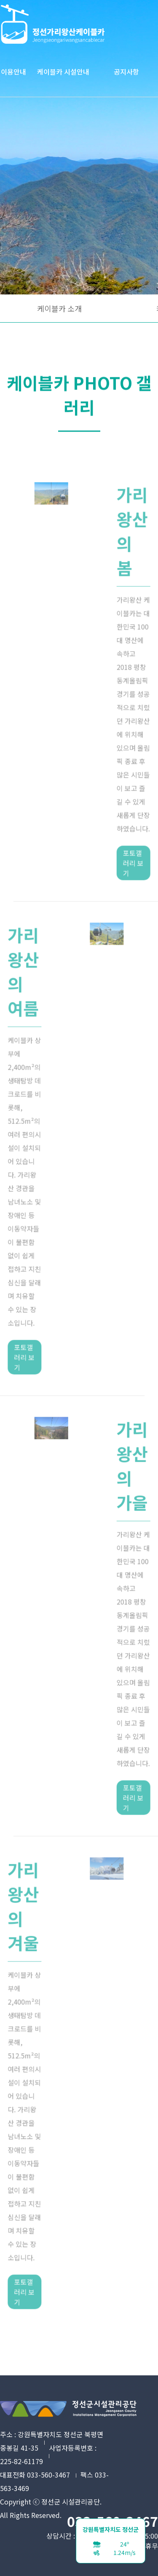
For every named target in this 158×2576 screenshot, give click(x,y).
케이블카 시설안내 (63, 71)
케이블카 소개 (59, 308)
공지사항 (126, 71)
